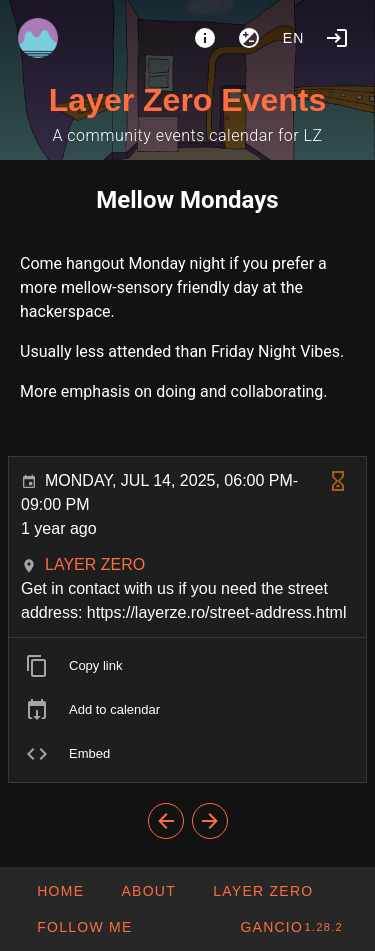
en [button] (294, 38)
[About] (205, 38)
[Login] (337, 38)
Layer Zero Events (187, 100)
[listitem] (187, 666)
